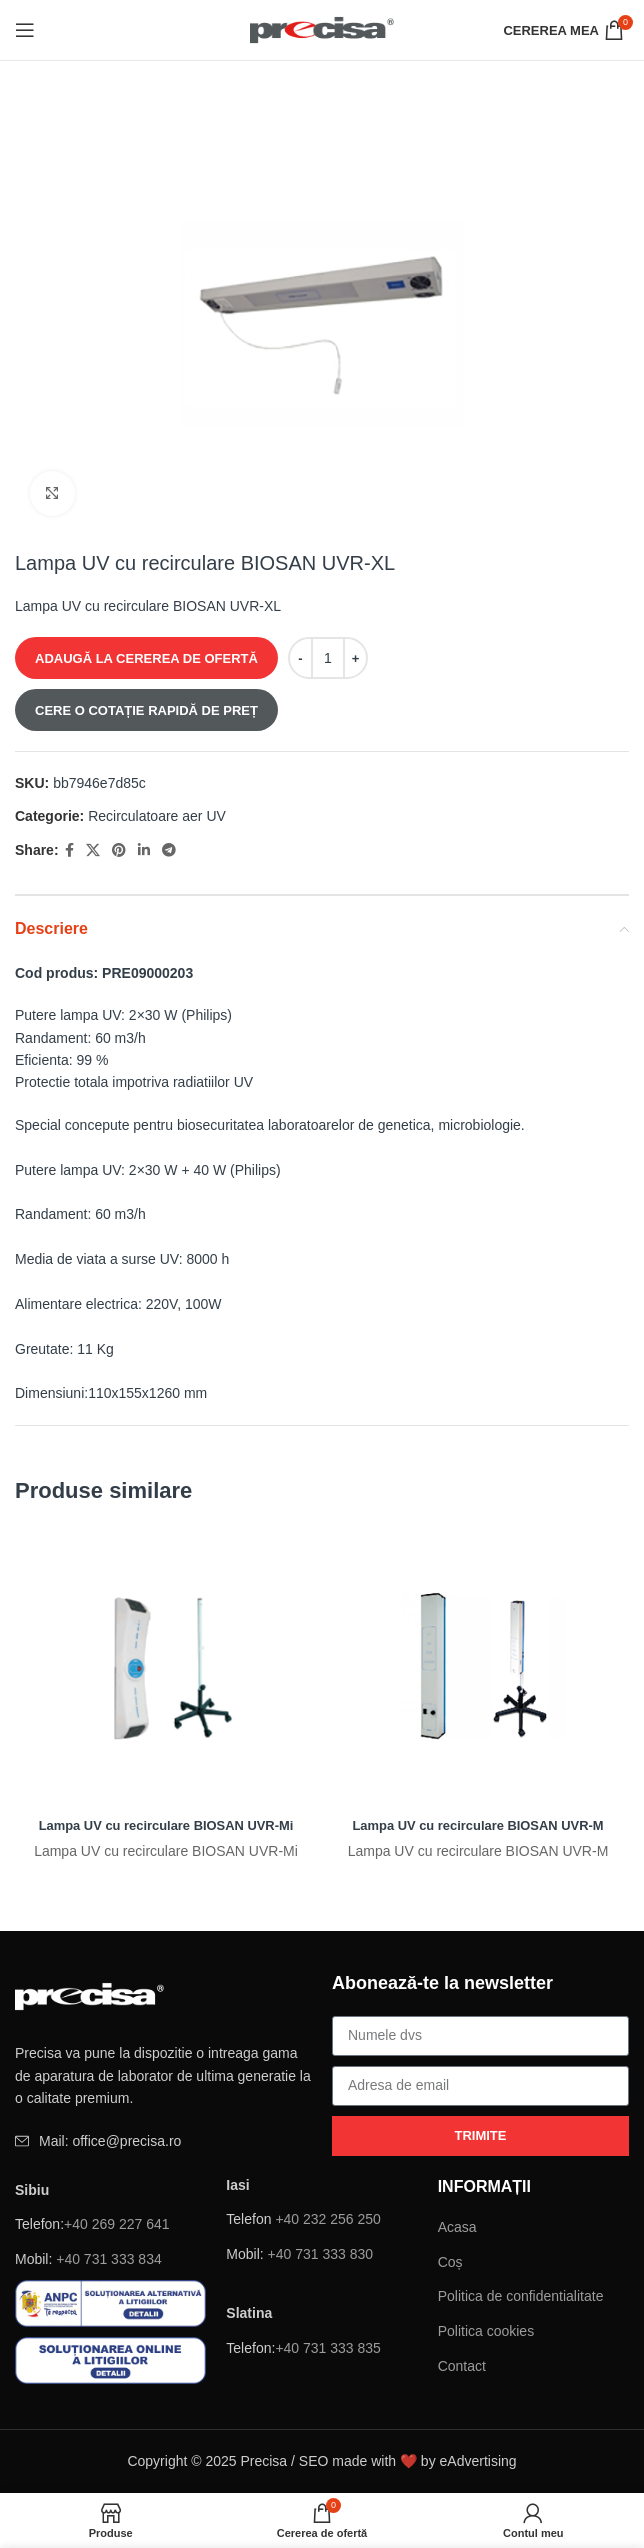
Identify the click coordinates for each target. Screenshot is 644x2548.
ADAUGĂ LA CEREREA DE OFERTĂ (146, 658)
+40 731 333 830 (321, 2254)
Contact (462, 2366)
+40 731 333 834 (109, 2259)
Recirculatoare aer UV (157, 816)
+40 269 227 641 (117, 2224)
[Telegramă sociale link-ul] (169, 850)
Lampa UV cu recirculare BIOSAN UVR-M (478, 1825)
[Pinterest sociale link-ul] (119, 850)
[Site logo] (322, 29)
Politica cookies (486, 2331)
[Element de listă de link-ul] (163, 2141)
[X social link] (93, 850)
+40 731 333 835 (328, 2348)
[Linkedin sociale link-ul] (144, 850)
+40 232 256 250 (328, 2219)
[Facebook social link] (69, 850)
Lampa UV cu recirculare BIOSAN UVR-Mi (166, 1825)
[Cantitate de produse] (328, 658)
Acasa (457, 2227)
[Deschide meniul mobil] (25, 30)
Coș (450, 2262)
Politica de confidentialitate (521, 2296)
